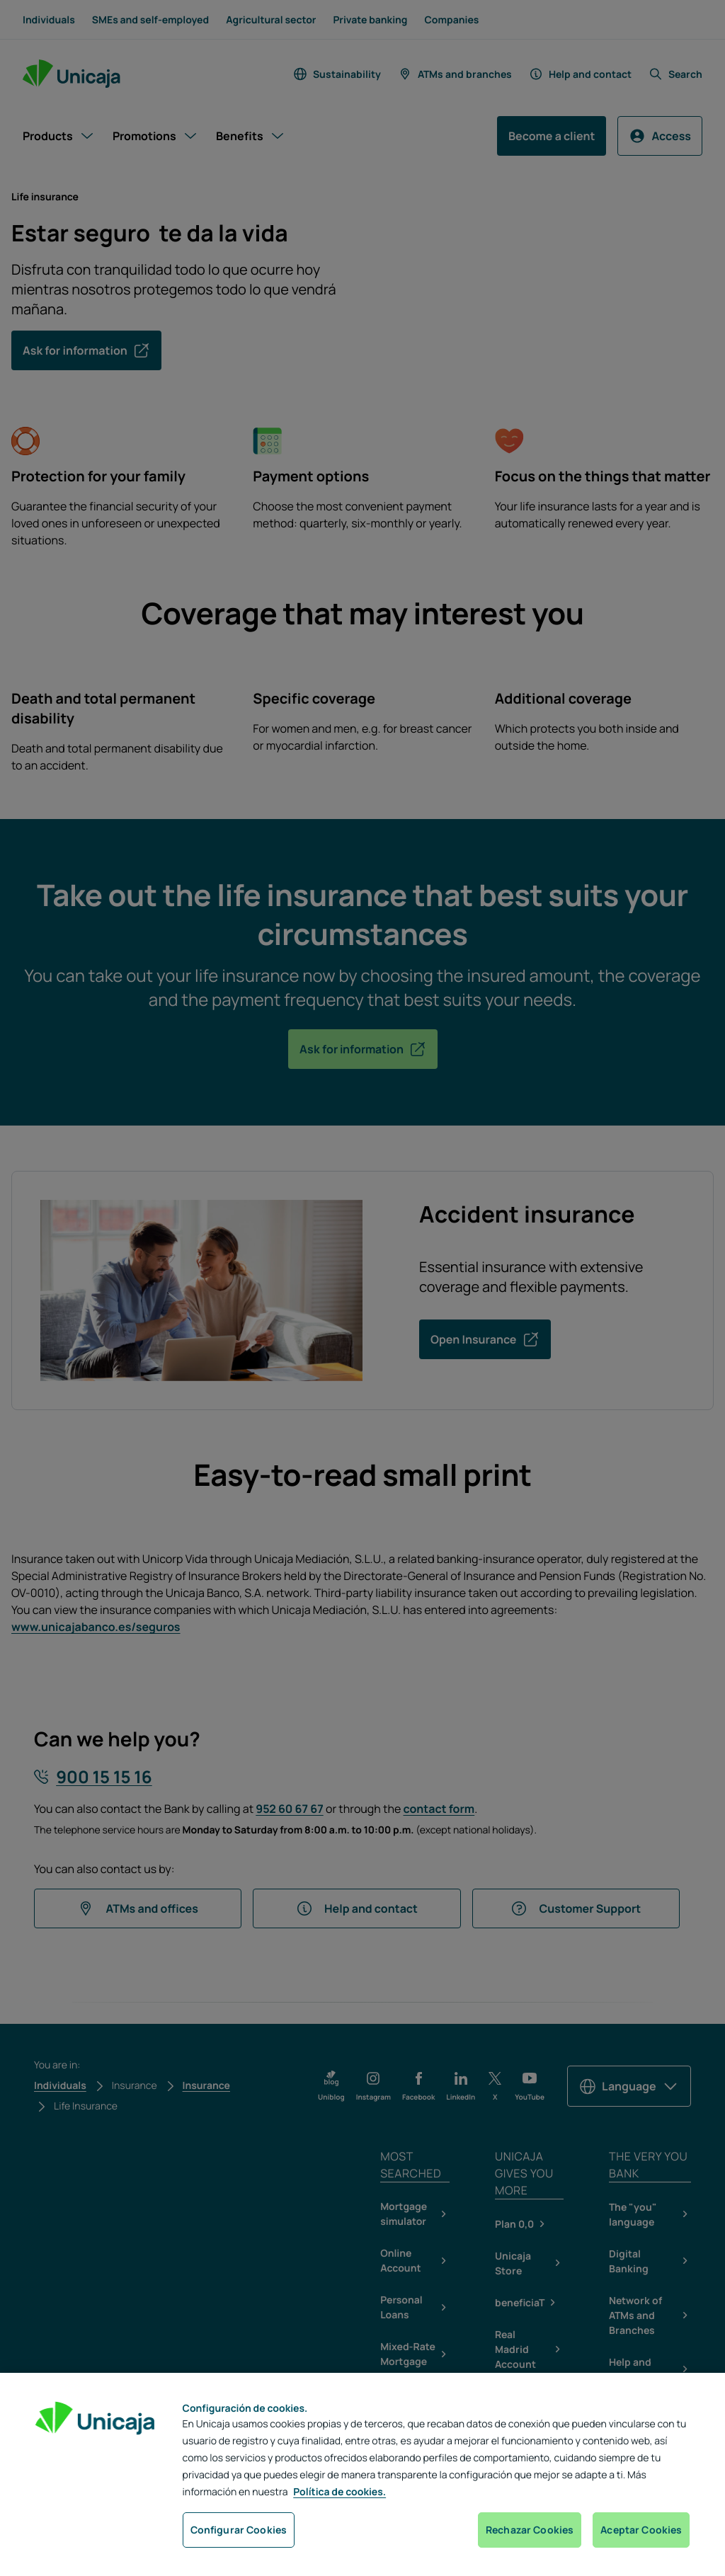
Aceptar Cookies (641, 2529)
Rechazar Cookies (529, 2529)
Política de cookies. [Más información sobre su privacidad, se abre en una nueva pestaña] (339, 2492)
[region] (362, 2474)
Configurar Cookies (238, 2529)
